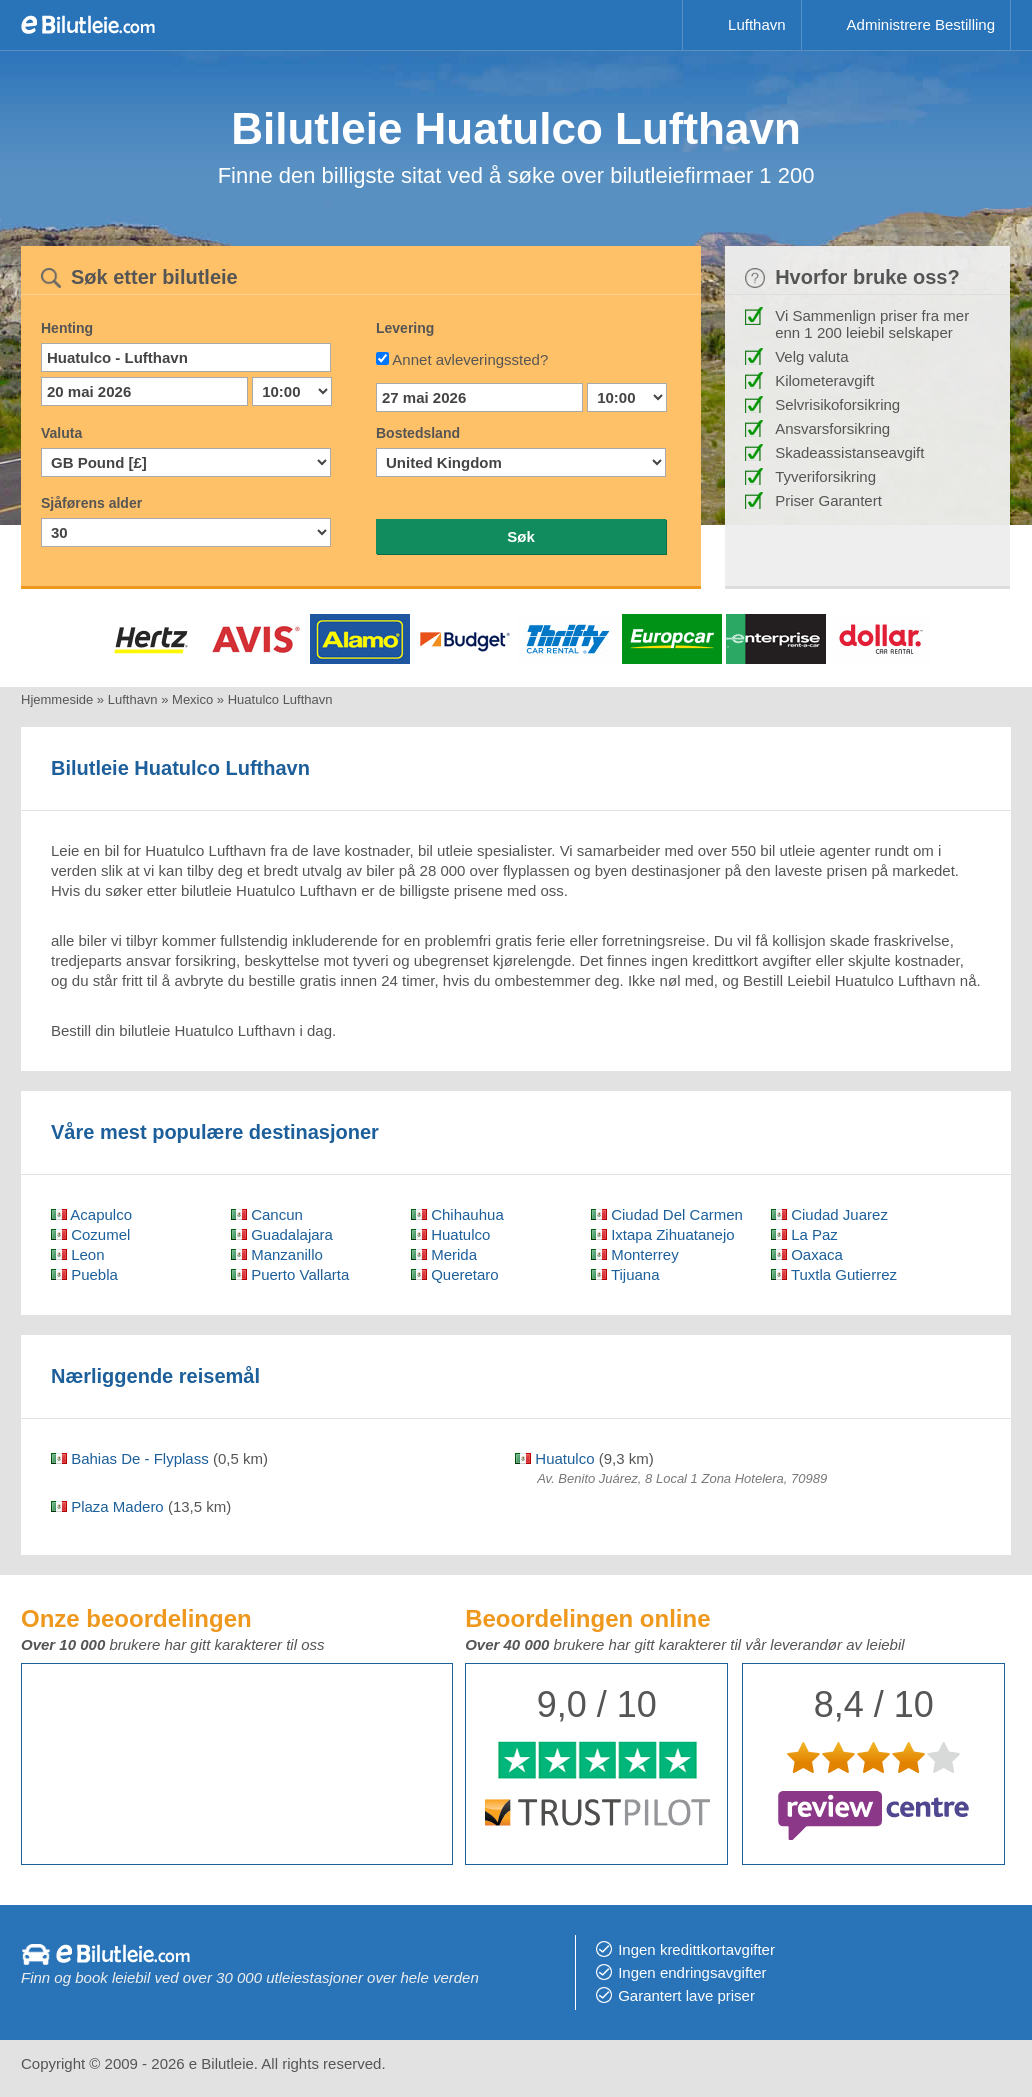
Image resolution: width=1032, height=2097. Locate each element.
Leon (78, 1254)
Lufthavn (757, 24)
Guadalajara (282, 1234)
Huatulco (450, 1234)
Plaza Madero (107, 1506)
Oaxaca (807, 1254)
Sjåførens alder (91, 503)
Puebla (84, 1274)
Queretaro (455, 1274)
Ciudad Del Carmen (667, 1214)
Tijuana (625, 1274)
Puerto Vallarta (290, 1274)
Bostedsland (418, 433)
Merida (444, 1254)
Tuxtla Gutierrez (834, 1274)
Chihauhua (457, 1214)
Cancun (267, 1214)
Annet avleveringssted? (470, 359)
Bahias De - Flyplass (130, 1458)
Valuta (61, 433)
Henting (67, 328)
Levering (405, 328)
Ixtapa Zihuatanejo (663, 1234)
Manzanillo (277, 1254)
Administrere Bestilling (921, 24)
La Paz (804, 1234)
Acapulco (91, 1214)
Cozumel (90, 1234)
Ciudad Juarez (829, 1214)
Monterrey (635, 1254)
